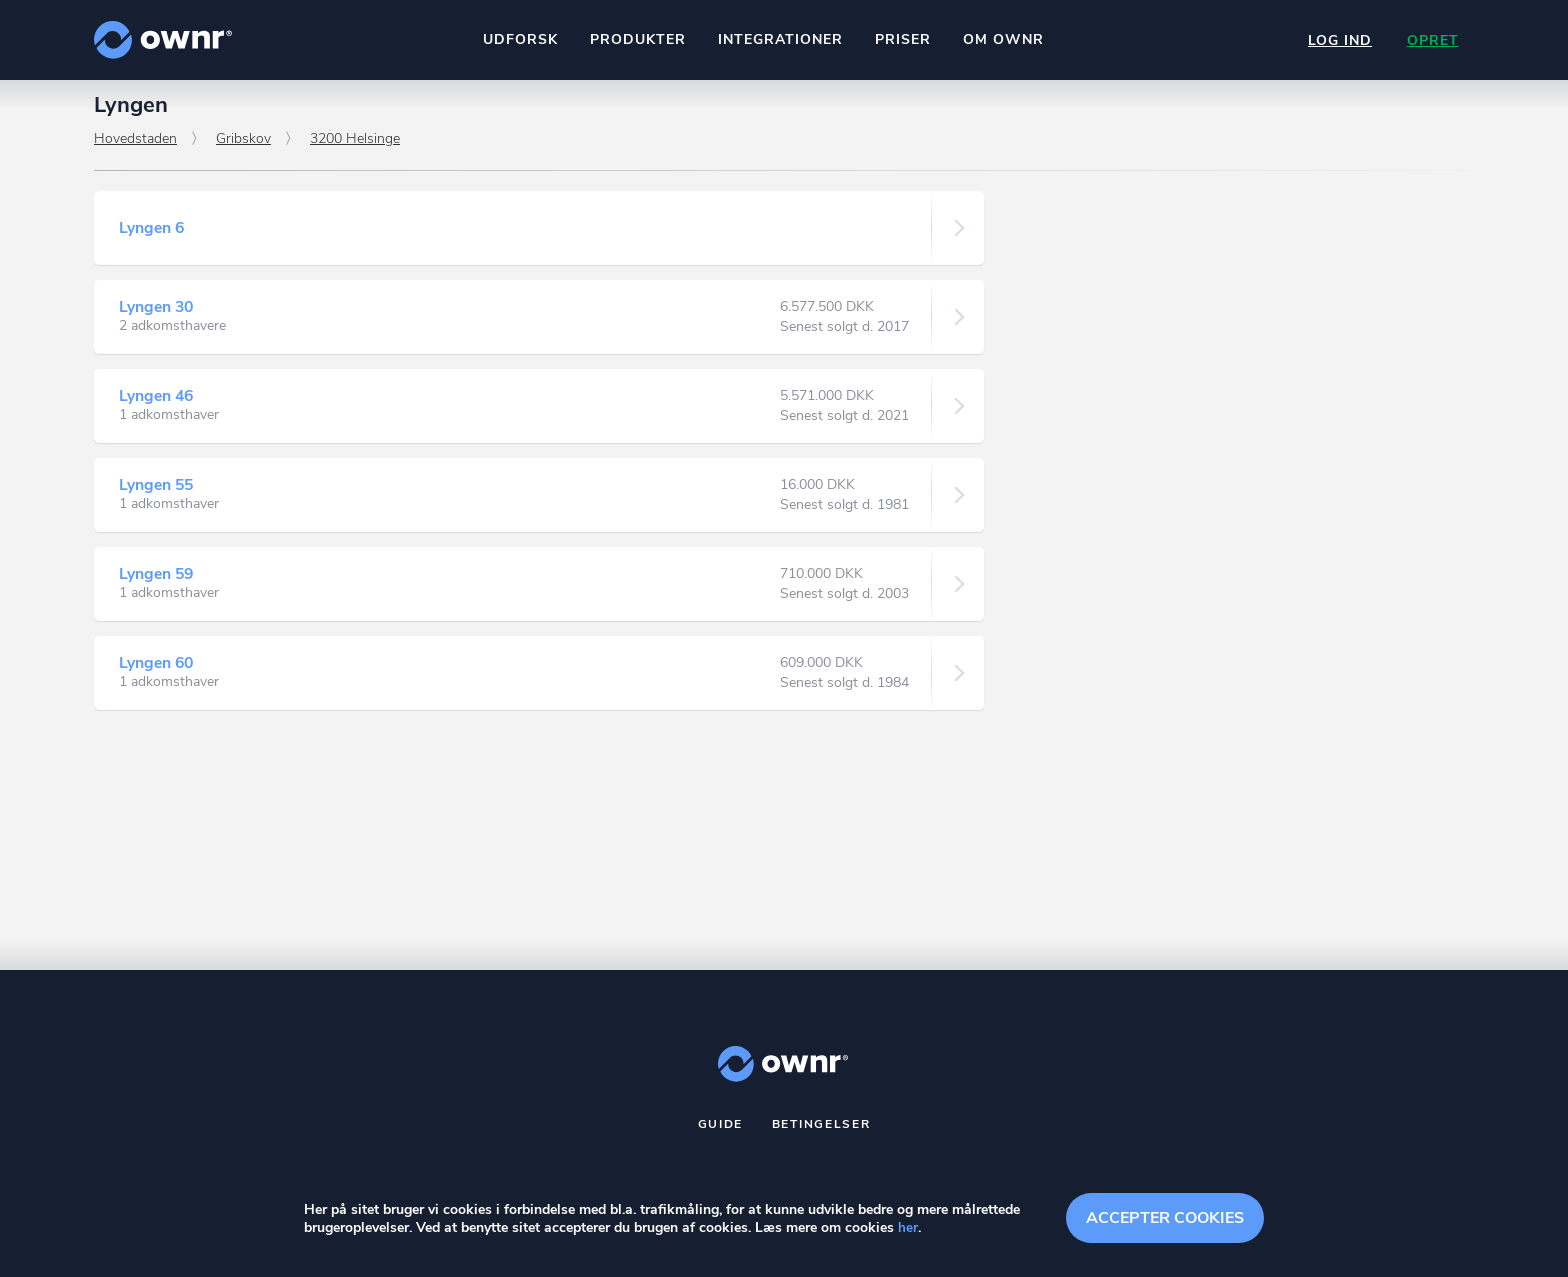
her (908, 1228)
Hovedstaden (135, 147)
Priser (902, 39)
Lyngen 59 (157, 583)
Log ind (1338, 40)
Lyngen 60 (157, 672)
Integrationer (779, 39)
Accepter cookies (1165, 1217)
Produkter (637, 39)
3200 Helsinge (355, 147)
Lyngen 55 (157, 494)
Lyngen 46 (157, 405)
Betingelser (821, 1133)
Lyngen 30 (157, 316)
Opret (1432, 40)
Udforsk (519, 39)
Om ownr (1002, 39)
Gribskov (243, 147)
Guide (721, 1133)
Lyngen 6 (152, 237)
